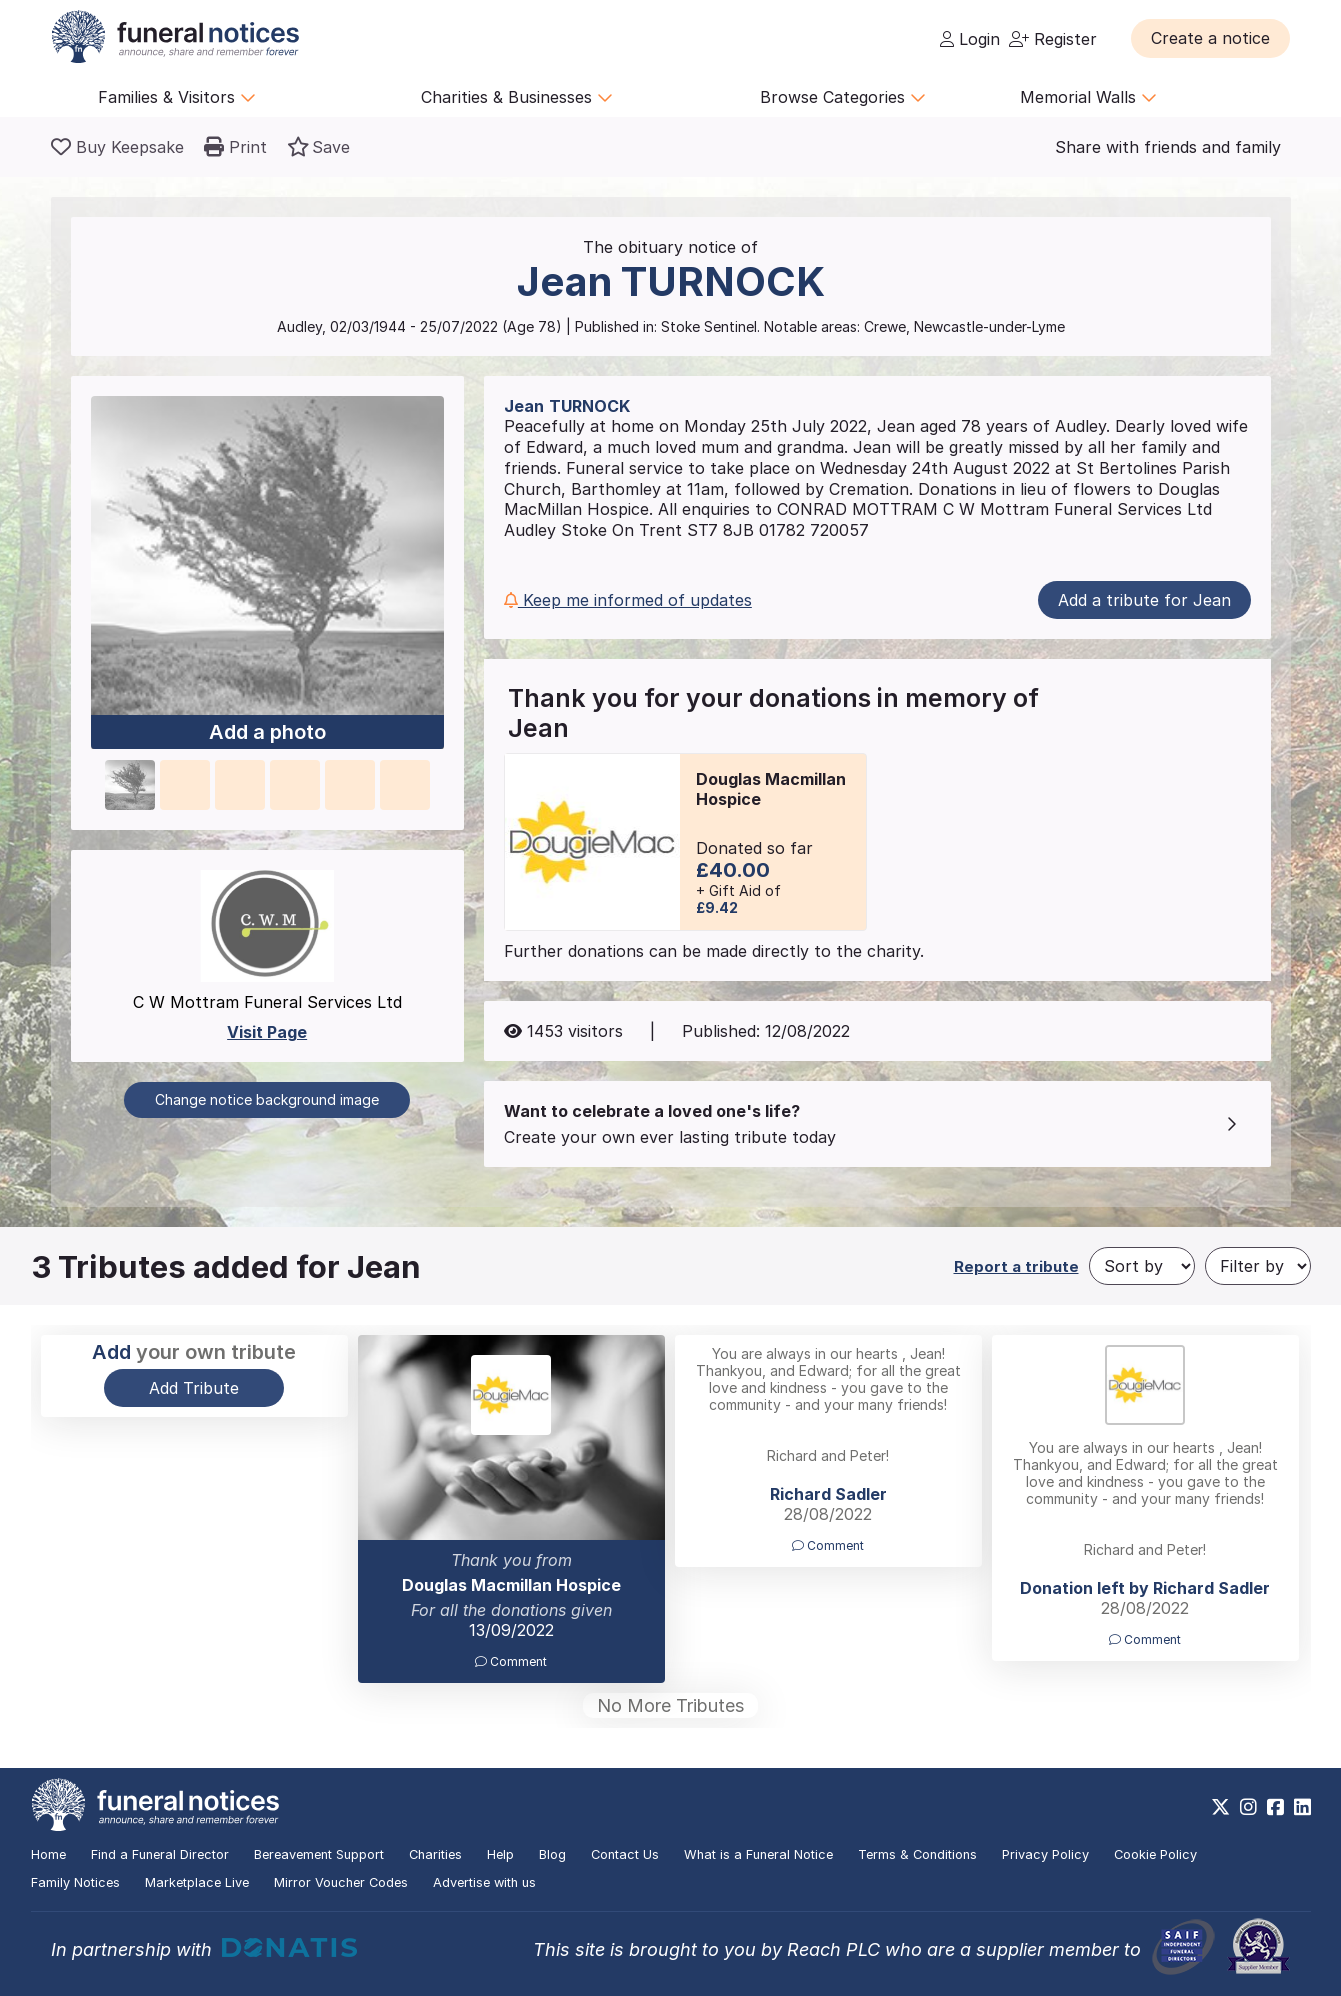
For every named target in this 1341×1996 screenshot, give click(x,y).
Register (1053, 39)
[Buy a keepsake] (117, 147)
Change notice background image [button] (267, 1099)
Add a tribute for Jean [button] (1144, 600)
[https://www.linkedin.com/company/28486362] (1302, 1807)
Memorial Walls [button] (1088, 97)
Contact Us (625, 1854)
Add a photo (267, 733)
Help (500, 1854)
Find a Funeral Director (160, 1854)
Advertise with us (484, 1882)
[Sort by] (1142, 1266)
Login (970, 39)
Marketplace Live (197, 1882)
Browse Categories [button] (843, 97)
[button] (1210, 38)
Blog (552, 1854)
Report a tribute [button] (1016, 1266)
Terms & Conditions (917, 1854)
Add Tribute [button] (194, 1388)
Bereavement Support (319, 1854)
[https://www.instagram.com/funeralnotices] (1248, 1807)
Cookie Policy (1155, 1854)
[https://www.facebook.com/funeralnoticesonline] (1275, 1807)
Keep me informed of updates (628, 600)
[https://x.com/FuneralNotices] (1220, 1807)
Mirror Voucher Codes (341, 1882)
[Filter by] (1258, 1266)
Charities (435, 1854)
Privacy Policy (1045, 1854)
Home (48, 1854)
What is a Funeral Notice (758, 1854)
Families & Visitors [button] (177, 97)
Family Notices (75, 1882)
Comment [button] (511, 1661)
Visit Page (267, 1032)
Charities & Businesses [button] (517, 97)
